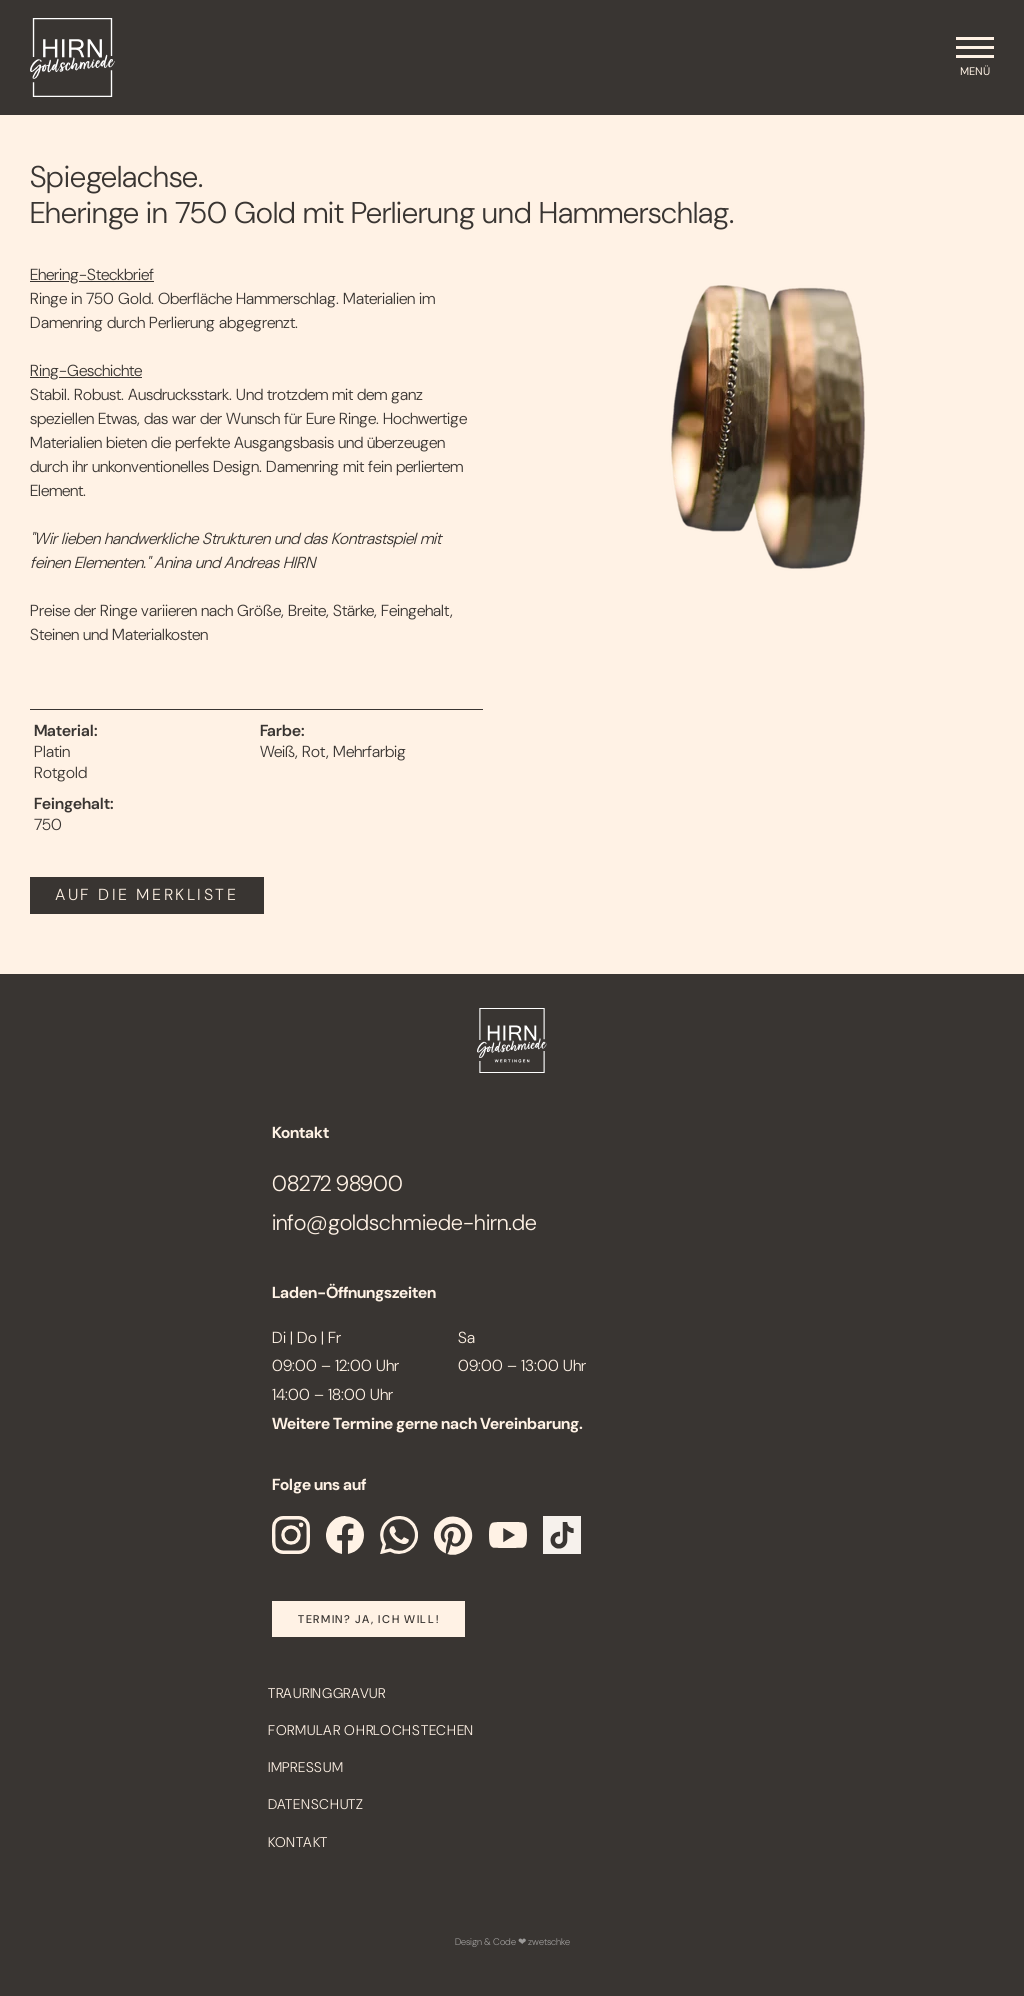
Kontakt (298, 1842)
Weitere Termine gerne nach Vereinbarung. (427, 1423)
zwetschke (549, 1941)
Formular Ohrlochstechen (371, 1730)
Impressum (305, 1767)
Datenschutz (316, 1804)
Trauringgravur (327, 1693)
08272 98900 (337, 1183)
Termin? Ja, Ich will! (368, 1619)
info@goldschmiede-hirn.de (404, 1222)
